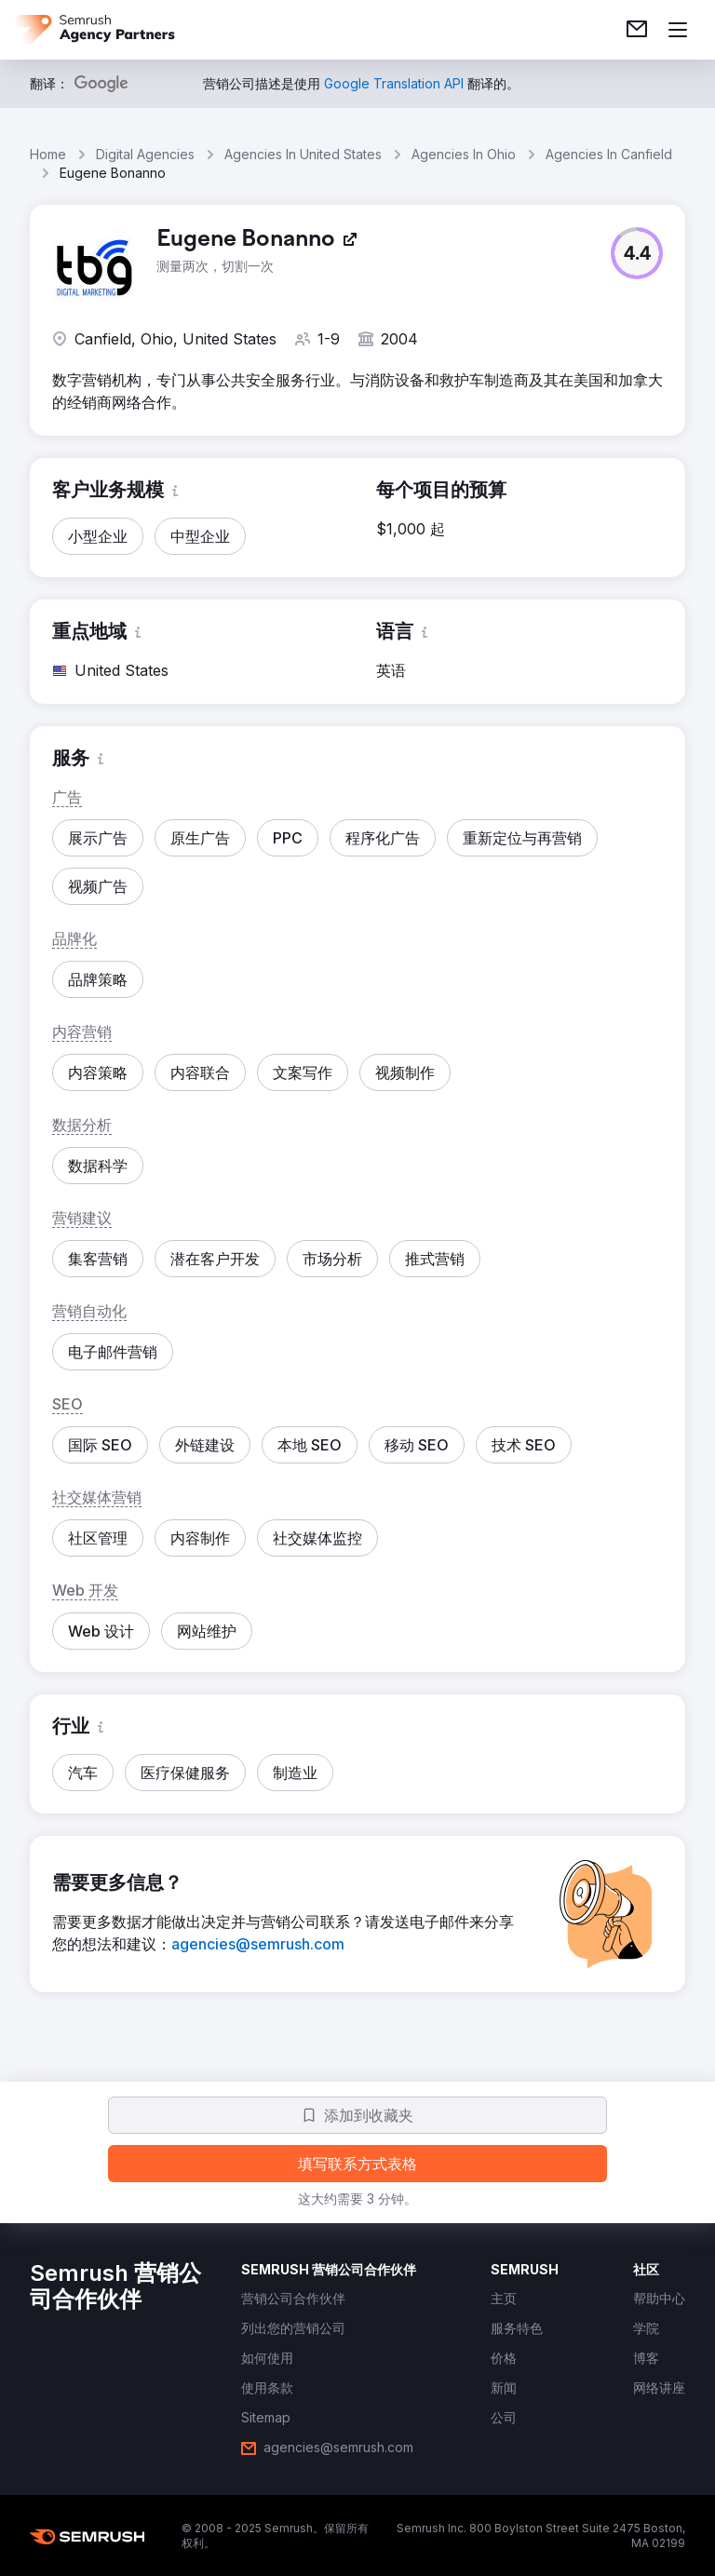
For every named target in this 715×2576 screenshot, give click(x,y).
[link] (637, 30)
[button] (637, 253)
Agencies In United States (303, 154)
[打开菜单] (677, 29)
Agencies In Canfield (609, 154)
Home (48, 154)
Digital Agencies (145, 154)
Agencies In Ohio (463, 154)
